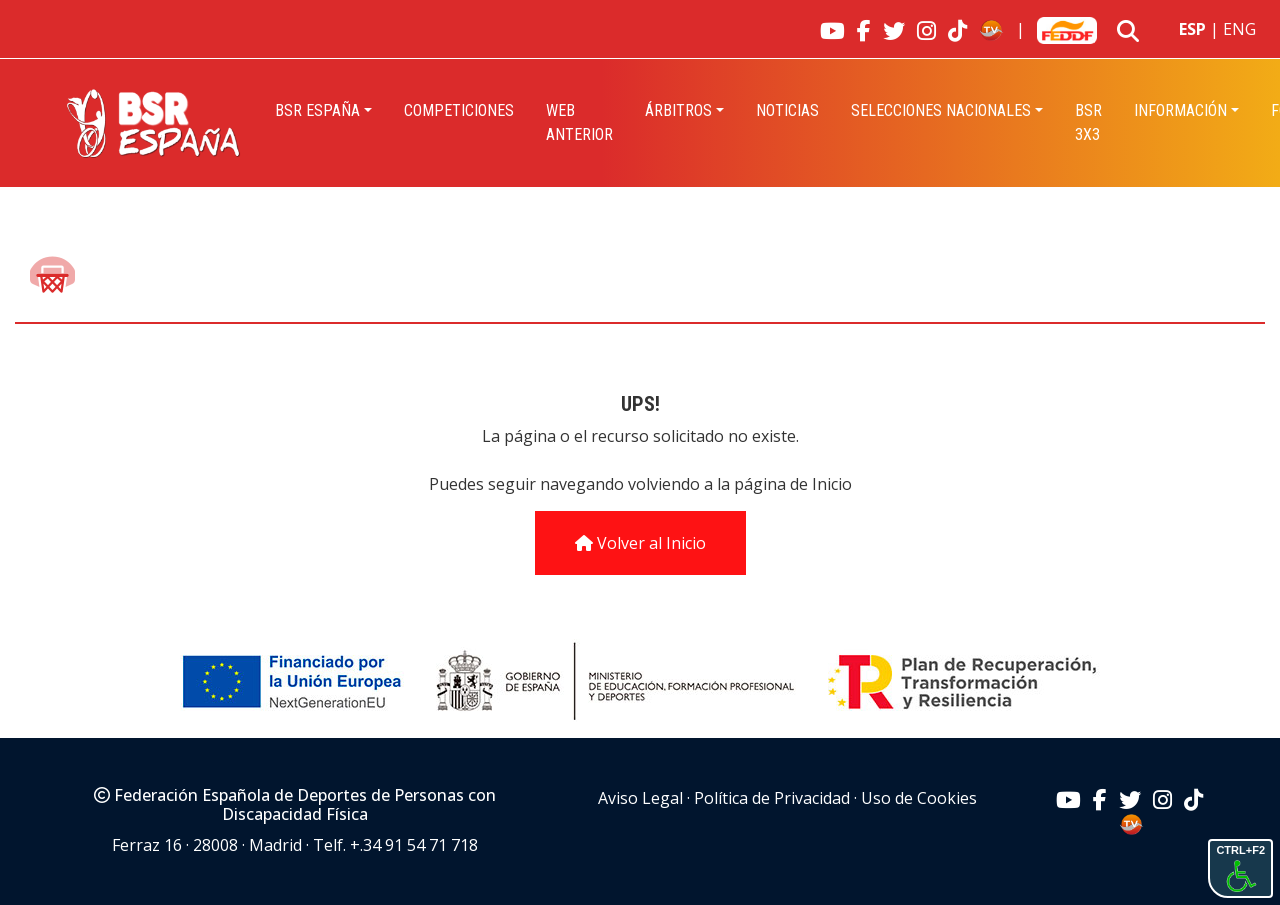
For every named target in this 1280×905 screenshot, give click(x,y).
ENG (1239, 29)
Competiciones (459, 110)
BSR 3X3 (1088, 122)
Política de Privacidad (772, 798)
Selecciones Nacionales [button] (941, 110)
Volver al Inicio (640, 543)
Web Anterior (579, 122)
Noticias (787, 110)
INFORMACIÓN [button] (1180, 110)
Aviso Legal (640, 798)
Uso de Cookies (919, 798)
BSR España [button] (317, 110)
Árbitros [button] (678, 110)
